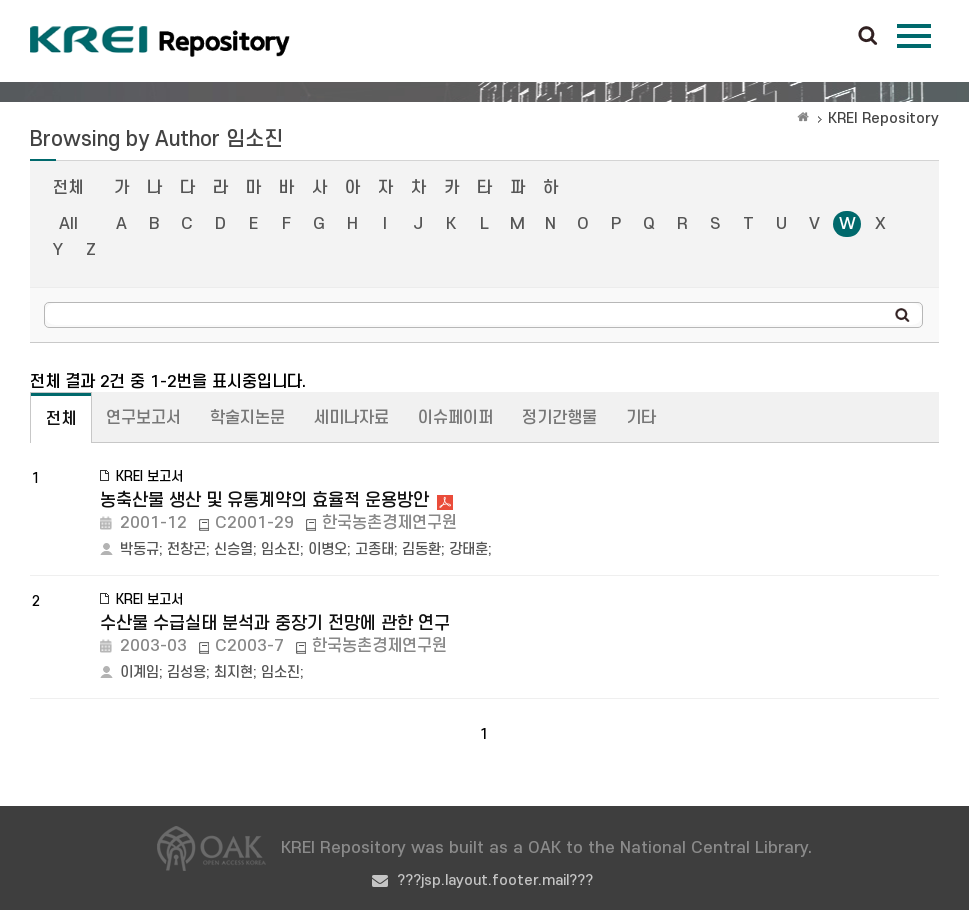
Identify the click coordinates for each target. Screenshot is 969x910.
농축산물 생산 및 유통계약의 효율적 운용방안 (264, 500)
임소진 (280, 549)
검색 (868, 37)
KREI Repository (883, 118)
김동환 (421, 549)
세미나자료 (351, 418)
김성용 (186, 672)
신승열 (233, 549)
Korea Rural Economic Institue (160, 41)
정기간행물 (559, 418)
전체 (68, 188)
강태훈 (468, 549)
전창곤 (186, 549)
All (68, 224)
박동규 (139, 549)
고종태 (374, 549)
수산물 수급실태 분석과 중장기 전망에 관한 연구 (275, 623)
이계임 (139, 672)
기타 (641, 418)
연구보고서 (143, 418)
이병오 (327, 549)
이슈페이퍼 (455, 418)
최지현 (233, 672)
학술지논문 (247, 418)
